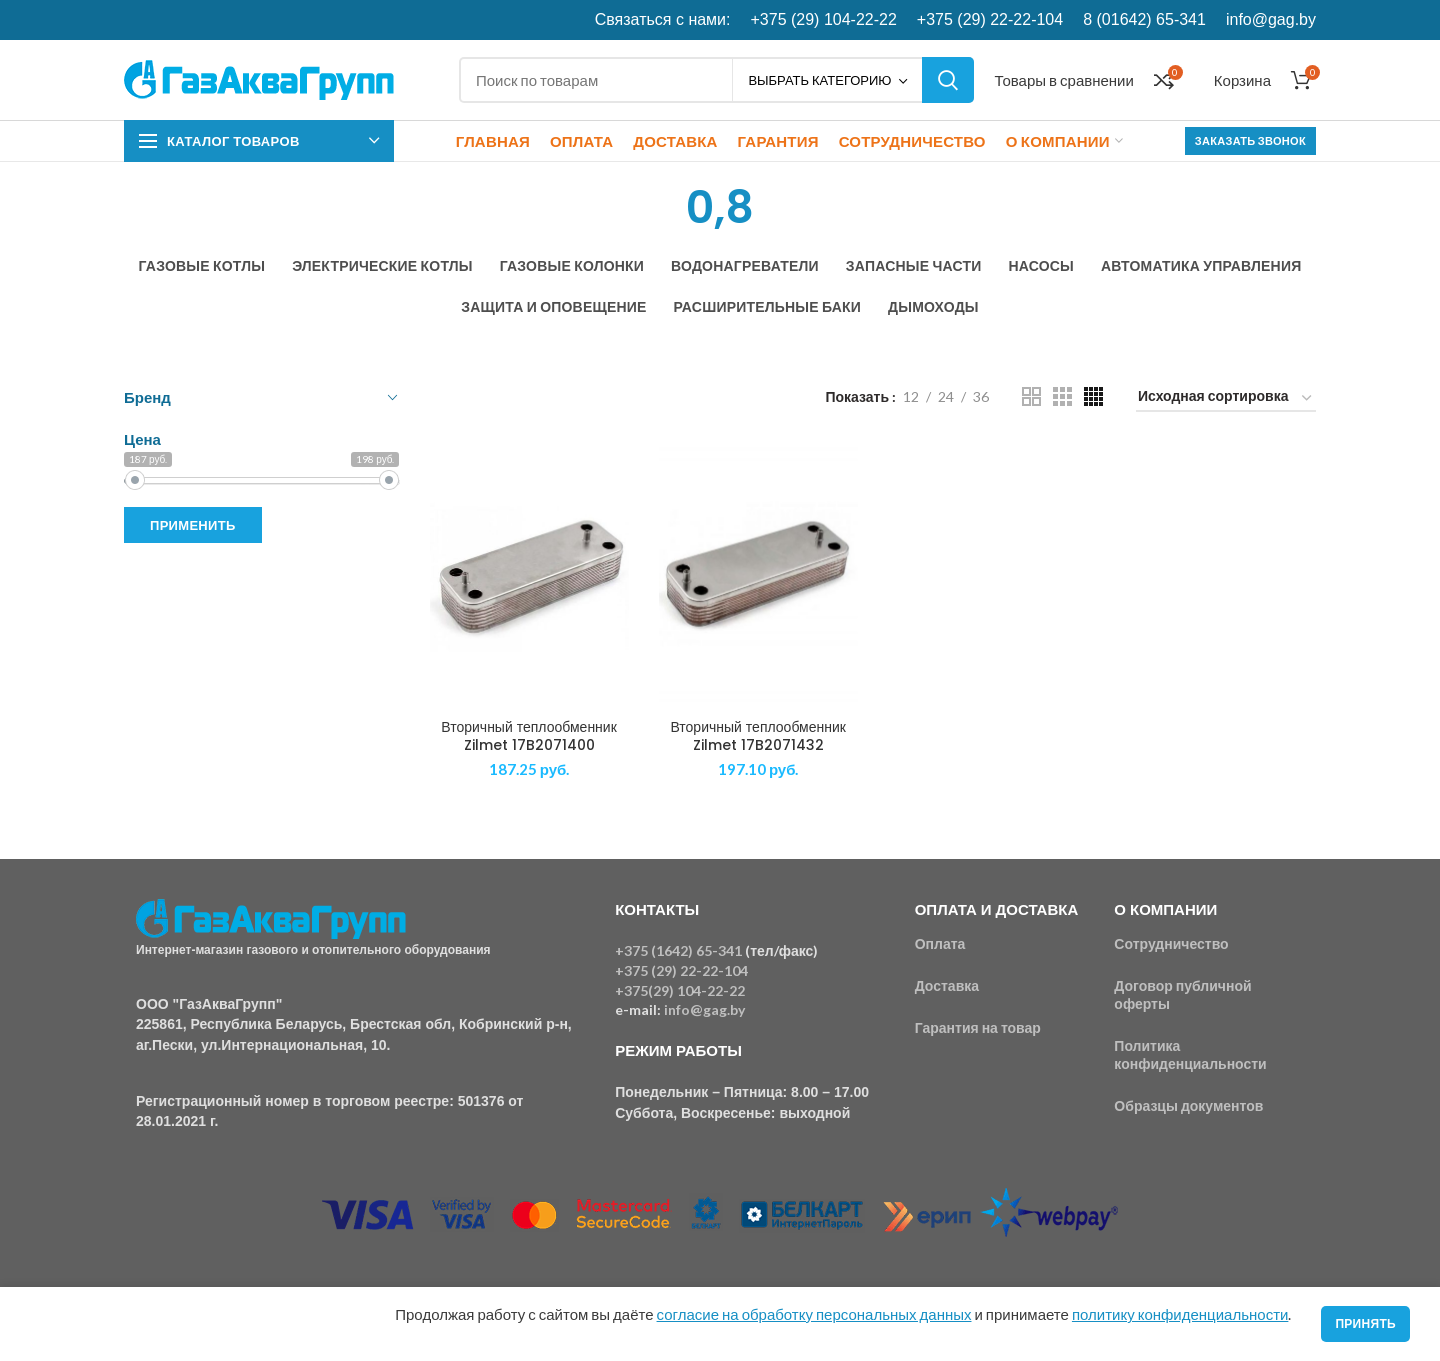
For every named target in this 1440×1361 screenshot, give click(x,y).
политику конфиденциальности (1180, 1314)
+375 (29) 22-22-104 (990, 19)
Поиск (948, 80)
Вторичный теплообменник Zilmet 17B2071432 (757, 736)
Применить (193, 525)
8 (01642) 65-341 (1144, 19)
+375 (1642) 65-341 (678, 950)
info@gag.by (1271, 19)
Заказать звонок (1250, 140)
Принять (1365, 1323)
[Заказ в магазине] (1226, 399)
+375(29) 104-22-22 (680, 990)
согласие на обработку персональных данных (814, 1314)
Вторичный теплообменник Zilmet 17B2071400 (528, 736)
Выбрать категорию (819, 80)
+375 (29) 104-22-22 (824, 19)
